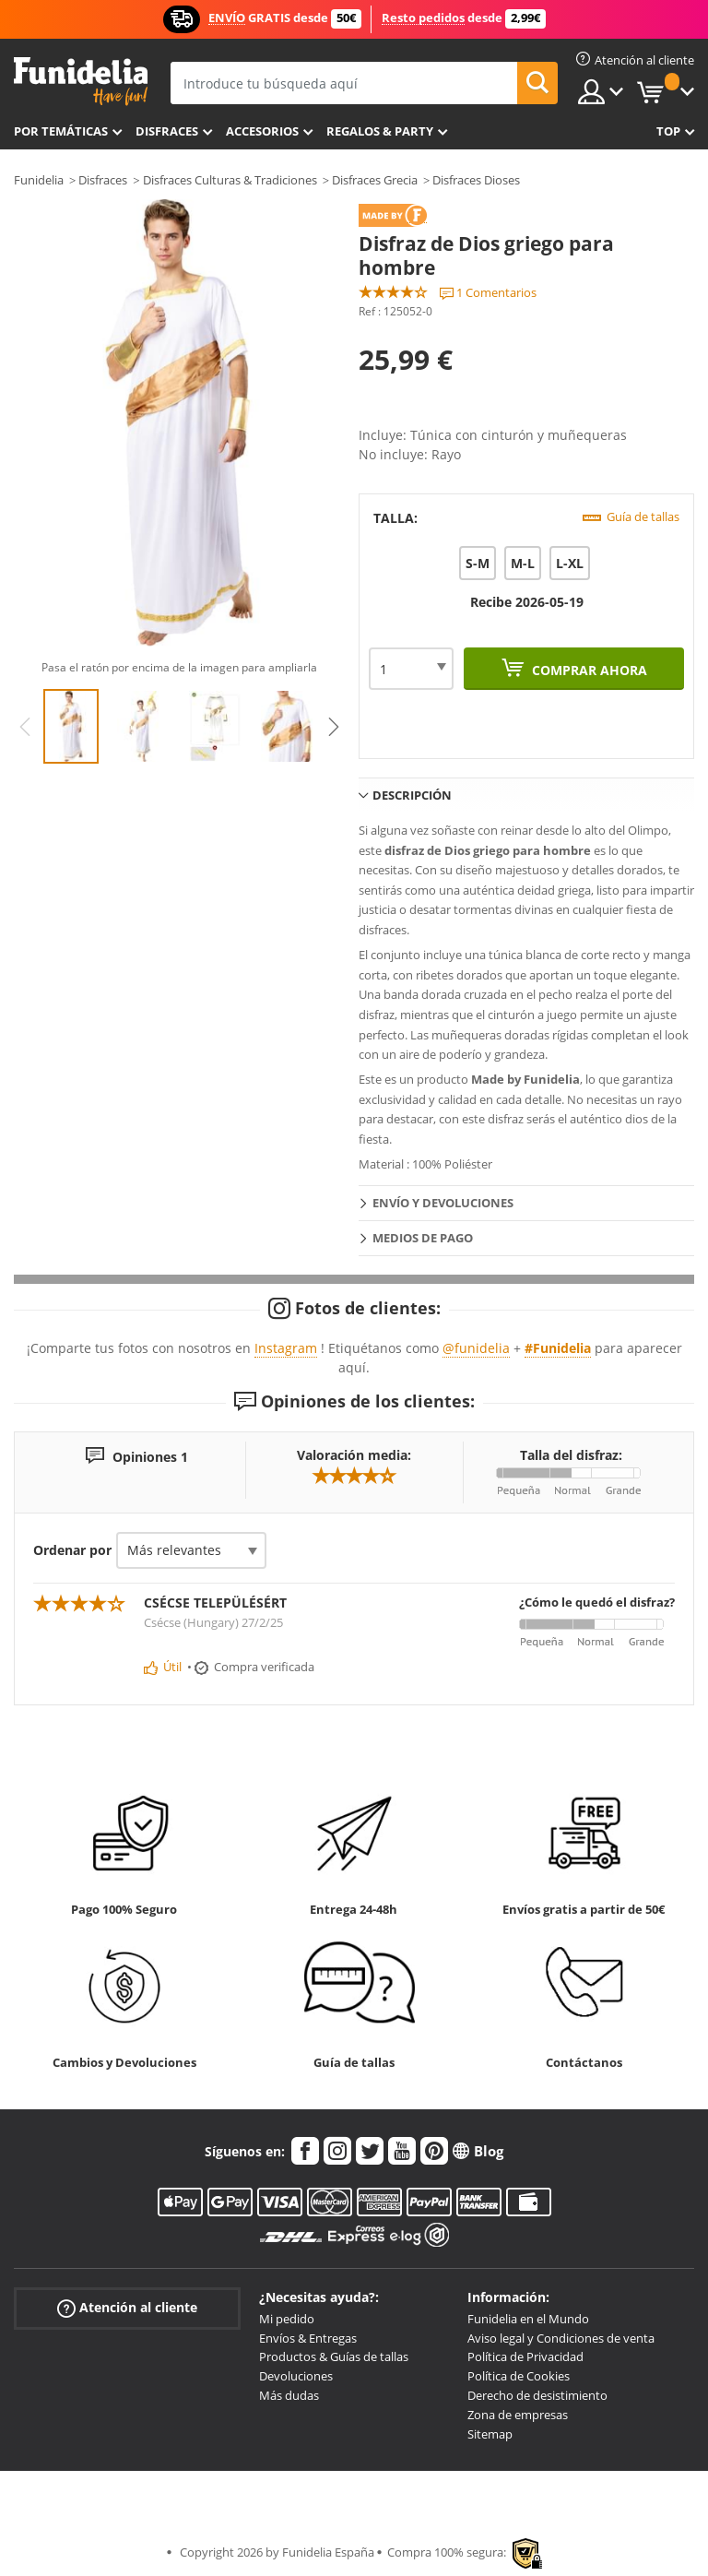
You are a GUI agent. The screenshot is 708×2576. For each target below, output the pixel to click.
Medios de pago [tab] (422, 1237)
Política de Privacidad (525, 2356)
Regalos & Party (379, 131)
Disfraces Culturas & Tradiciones (230, 180)
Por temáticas (61, 131)
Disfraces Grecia (375, 180)
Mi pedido (286, 2318)
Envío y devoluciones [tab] (442, 1202)
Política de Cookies (518, 2376)
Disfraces (167, 131)
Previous (25, 727)
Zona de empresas (517, 2414)
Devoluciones (296, 2376)
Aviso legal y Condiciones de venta (561, 2338)
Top (668, 131)
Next (333, 727)
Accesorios (262, 131)
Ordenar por (72, 1550)
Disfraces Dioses (476, 180)
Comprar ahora (587, 670)
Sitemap (490, 2434)
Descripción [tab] (412, 795)
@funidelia (476, 1348)
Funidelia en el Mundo (528, 2318)
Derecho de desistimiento (537, 2395)
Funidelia (39, 180)
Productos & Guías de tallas (333, 2356)
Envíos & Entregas (308, 2338)
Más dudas (289, 2395)
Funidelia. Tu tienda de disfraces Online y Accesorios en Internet (81, 81)
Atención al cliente (127, 2308)
